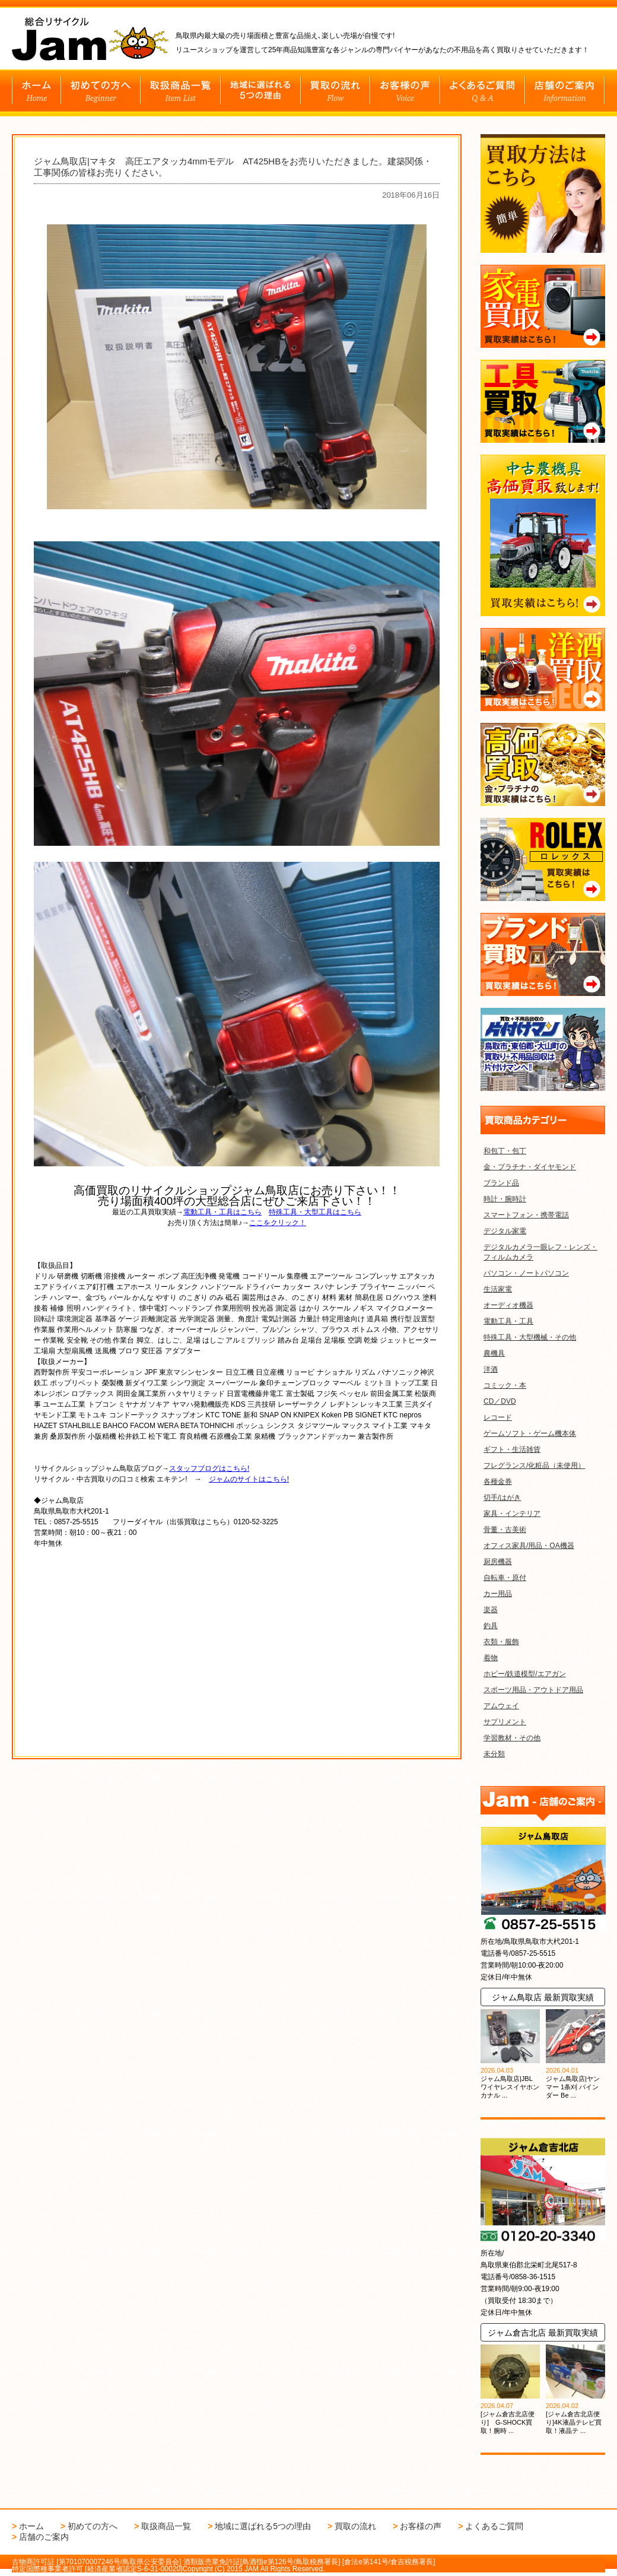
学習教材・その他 (512, 1738)
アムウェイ (501, 1706)
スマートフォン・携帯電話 (526, 1215)
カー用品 (498, 1594)
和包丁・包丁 (505, 1151)
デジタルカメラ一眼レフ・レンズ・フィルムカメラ (540, 1252)
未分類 (494, 1754)
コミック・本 (505, 1385)
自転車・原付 (505, 1577)
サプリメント (505, 1722)
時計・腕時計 (505, 1199)
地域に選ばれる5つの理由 (263, 2526)
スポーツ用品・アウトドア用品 (533, 1690)
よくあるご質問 (494, 2526)
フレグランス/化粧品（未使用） (534, 1465)
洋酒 (491, 1369)
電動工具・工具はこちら (222, 1212)
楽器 (491, 1610)
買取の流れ (355, 2526)
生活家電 (498, 1289)
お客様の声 (420, 2526)
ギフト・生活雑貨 (512, 1449)
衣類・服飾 (501, 1642)
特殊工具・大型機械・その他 (530, 1337)
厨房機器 (498, 1561)
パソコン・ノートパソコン (526, 1273)
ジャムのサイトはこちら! (249, 1479)
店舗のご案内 (44, 2537)
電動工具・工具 (508, 1321)
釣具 (491, 1626)
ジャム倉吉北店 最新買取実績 (543, 2332)
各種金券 (498, 1481)
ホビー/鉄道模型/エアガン (525, 1674)
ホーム (31, 2526)
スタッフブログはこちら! (209, 1468)
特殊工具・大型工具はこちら (315, 1212)
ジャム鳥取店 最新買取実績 (543, 1997)
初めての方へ (92, 2526)
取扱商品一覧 (166, 2526)
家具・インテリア (512, 1513)
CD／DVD (500, 1401)
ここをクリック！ (277, 1223)
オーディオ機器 (508, 1305)
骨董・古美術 (505, 1529)
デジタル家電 (505, 1231)
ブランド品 (501, 1183)
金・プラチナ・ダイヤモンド (530, 1167)
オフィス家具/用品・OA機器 (529, 1545)
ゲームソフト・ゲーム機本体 (530, 1433)
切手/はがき (502, 1497)
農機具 (494, 1353)
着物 (491, 1658)
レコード (498, 1417)
